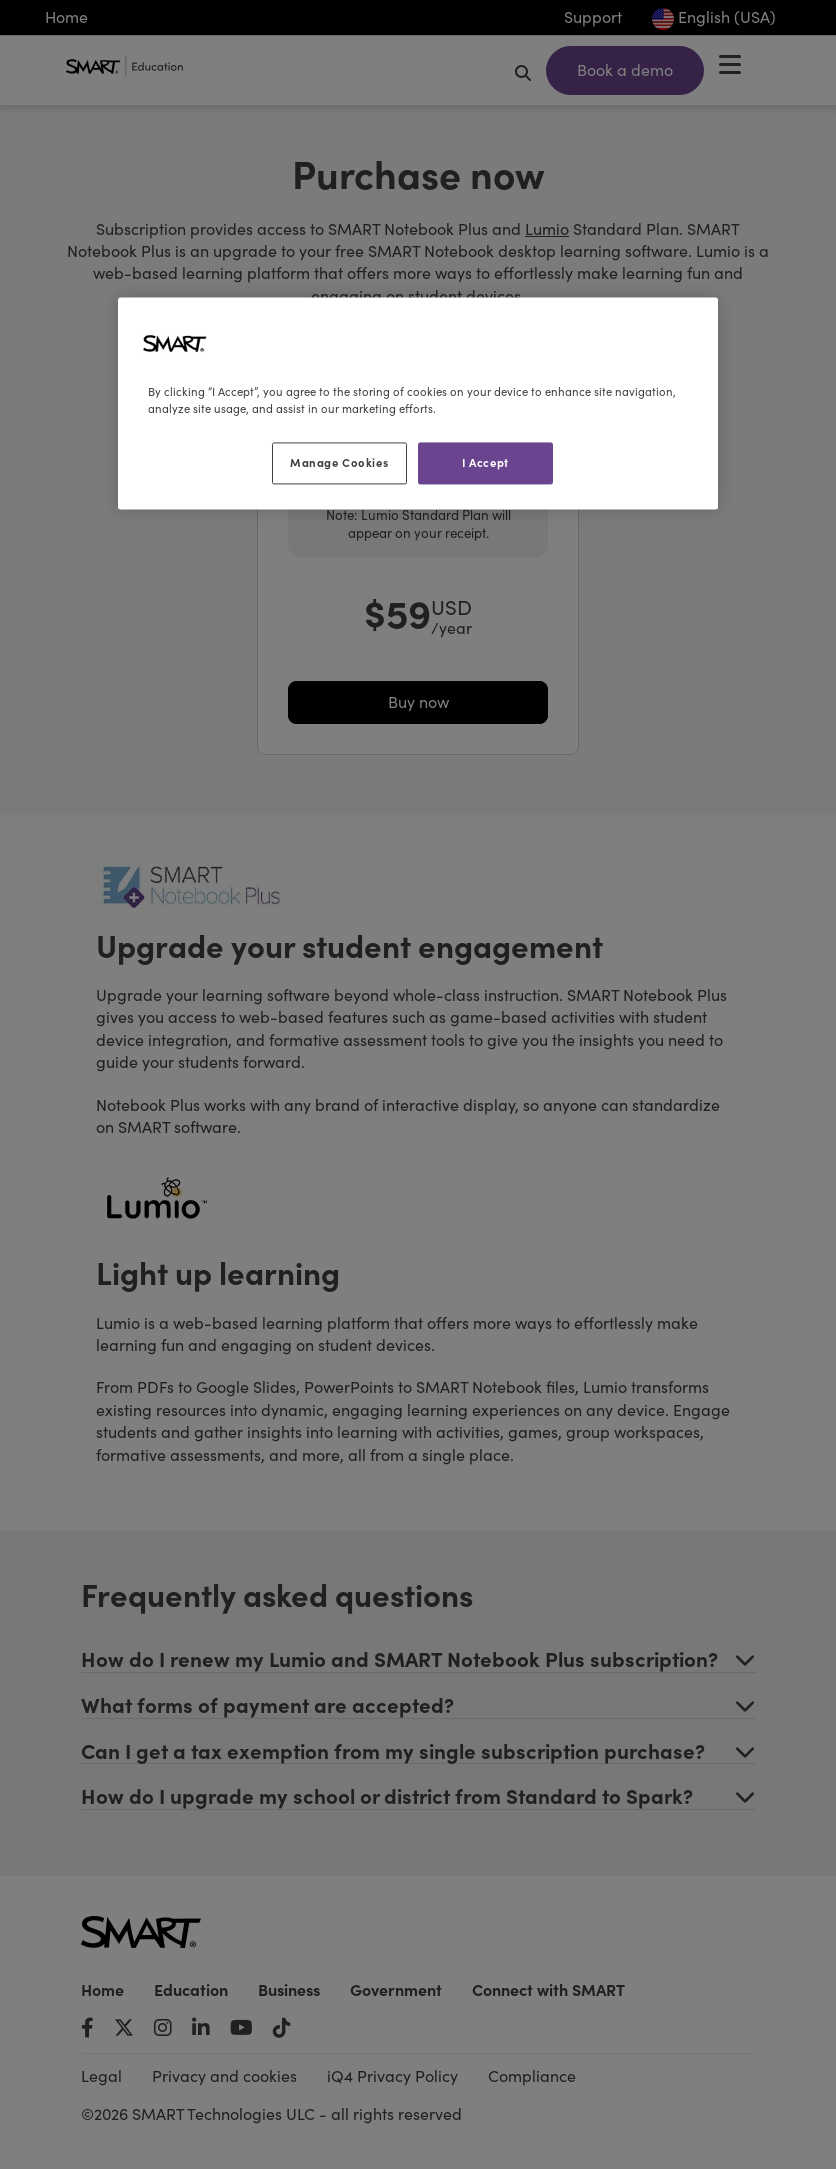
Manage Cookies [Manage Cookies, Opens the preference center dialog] (339, 463)
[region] (418, 404)
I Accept (485, 463)
